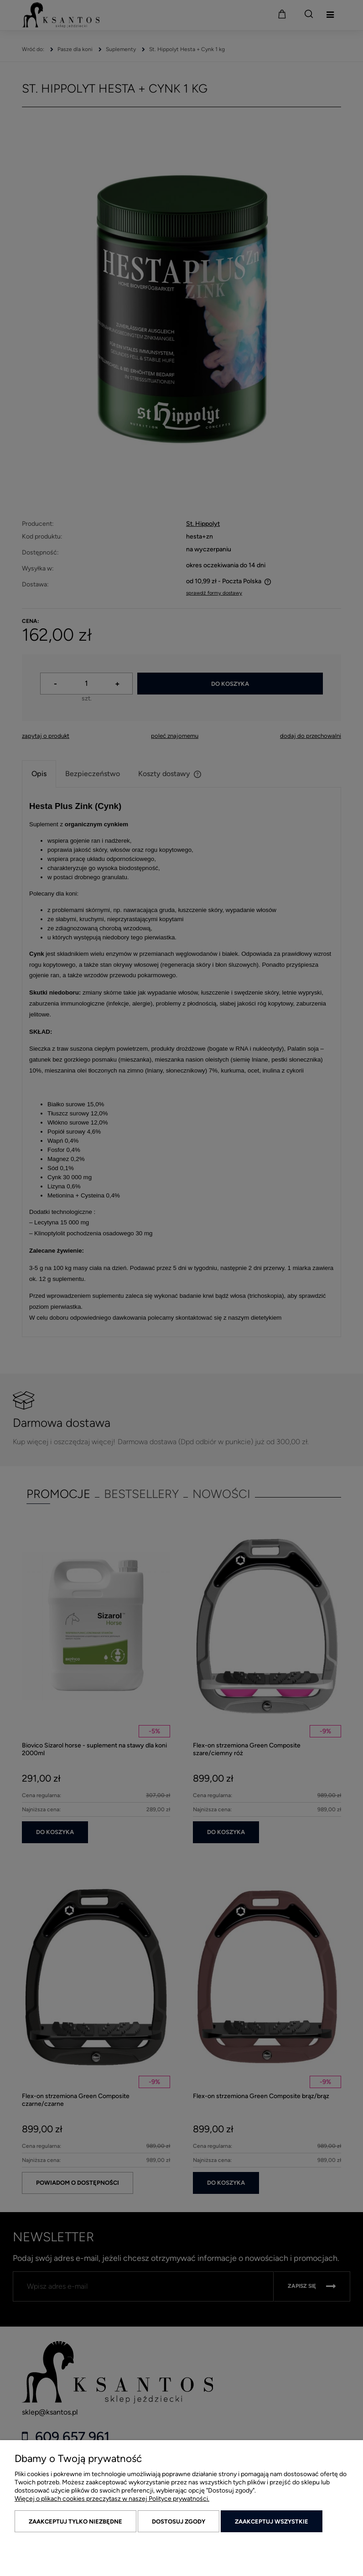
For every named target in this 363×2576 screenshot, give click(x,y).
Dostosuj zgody (178, 2521)
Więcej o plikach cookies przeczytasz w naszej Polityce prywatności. (112, 2499)
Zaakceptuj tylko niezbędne (75, 2521)
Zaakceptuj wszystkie (271, 2521)
